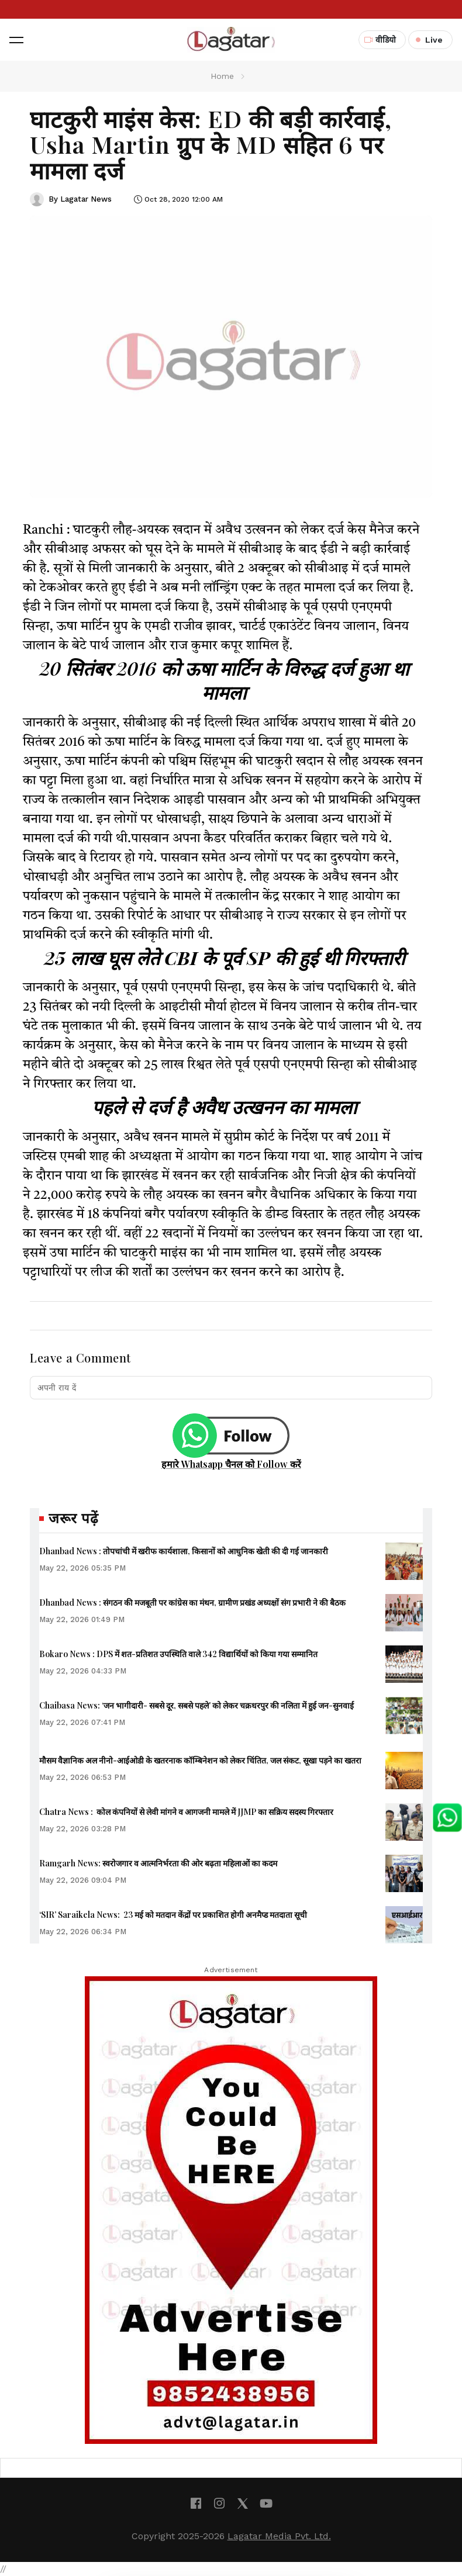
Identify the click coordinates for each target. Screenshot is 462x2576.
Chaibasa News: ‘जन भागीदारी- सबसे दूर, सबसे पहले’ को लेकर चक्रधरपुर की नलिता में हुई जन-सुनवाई (196, 1705)
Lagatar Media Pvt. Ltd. (279, 2536)
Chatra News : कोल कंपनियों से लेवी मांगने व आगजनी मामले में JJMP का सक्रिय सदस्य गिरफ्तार (186, 1811)
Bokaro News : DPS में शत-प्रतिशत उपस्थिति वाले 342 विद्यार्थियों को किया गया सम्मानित (178, 1653)
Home (222, 76)
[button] (16, 40)
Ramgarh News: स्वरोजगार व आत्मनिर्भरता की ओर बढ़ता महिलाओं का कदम (158, 1863)
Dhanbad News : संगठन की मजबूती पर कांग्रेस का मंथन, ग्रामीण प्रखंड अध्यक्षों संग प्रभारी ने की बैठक (192, 1602)
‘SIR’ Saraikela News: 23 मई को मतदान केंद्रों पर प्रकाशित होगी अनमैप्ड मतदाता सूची (173, 1914)
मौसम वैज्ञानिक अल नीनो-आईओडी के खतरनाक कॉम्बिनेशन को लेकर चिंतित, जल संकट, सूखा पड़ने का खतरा (200, 1760)
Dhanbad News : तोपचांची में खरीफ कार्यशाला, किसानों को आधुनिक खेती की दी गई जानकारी (183, 1551)
